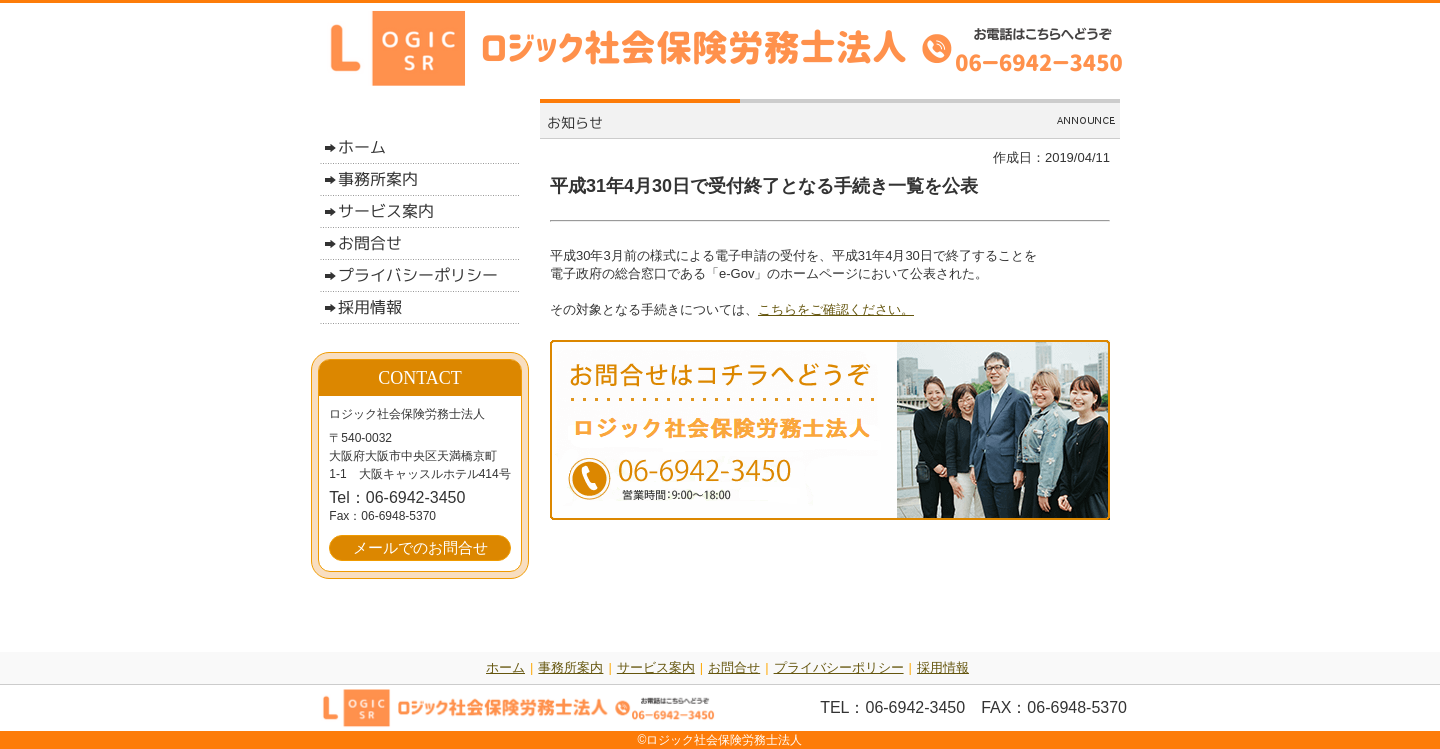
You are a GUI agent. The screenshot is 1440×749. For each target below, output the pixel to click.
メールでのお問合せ (420, 547)
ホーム (505, 667)
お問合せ (734, 667)
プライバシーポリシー (839, 667)
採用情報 (943, 667)
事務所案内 (570, 667)
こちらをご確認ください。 (836, 309)
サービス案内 (656, 667)
